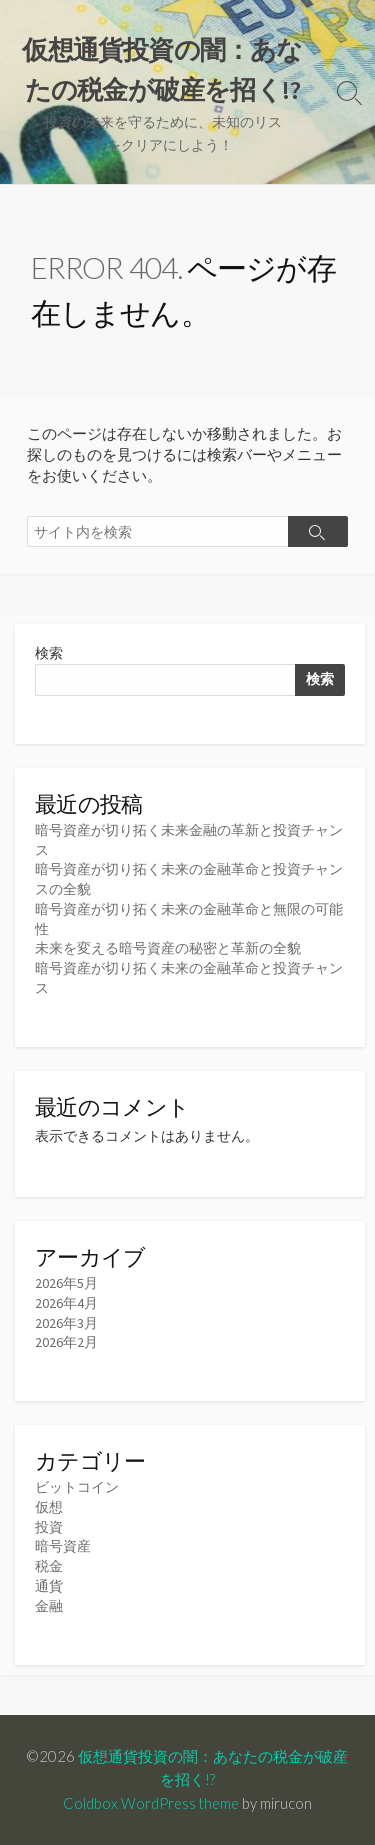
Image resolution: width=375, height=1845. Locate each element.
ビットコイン (77, 1487)
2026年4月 (66, 1303)
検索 (49, 653)
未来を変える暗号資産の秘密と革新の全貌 (168, 948)
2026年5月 (66, 1283)
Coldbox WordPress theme (151, 1803)
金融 (49, 1606)
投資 (49, 1527)
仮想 (49, 1507)
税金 (49, 1566)
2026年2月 (66, 1342)
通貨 (49, 1586)
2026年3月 (66, 1323)
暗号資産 (63, 1546)
